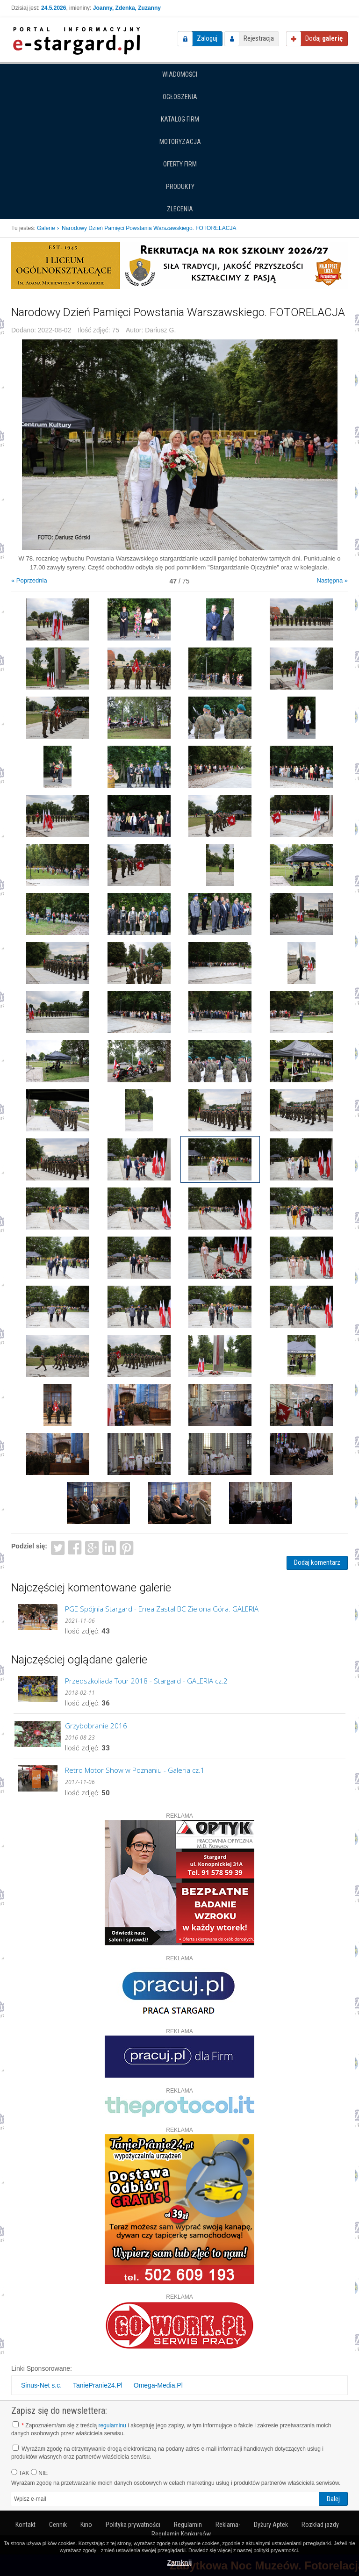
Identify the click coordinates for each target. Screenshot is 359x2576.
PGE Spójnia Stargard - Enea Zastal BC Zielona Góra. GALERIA (161, 1608)
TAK (20, 2472)
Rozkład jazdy (320, 2524)
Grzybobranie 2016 (96, 1725)
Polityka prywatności (133, 2524)
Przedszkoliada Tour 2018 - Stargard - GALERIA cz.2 (146, 1680)
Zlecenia (180, 209)
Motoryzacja (180, 141)
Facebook (75, 1547)
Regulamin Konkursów (181, 2534)
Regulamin (188, 2524)
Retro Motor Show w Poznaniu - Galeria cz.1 (135, 1770)
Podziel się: (29, 1546)
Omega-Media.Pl (158, 2385)
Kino (86, 2524)
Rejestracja (259, 38)
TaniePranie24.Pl (97, 2385)
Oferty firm (180, 164)
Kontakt (25, 2524)
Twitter (57, 1547)
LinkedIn (109, 1547)
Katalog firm (180, 119)
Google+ (92, 1547)
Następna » (332, 580)
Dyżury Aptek (271, 2524)
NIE (39, 2472)
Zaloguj (207, 38)
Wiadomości (179, 74)
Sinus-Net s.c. (41, 2385)
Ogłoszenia (180, 97)
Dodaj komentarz (317, 1562)
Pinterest (126, 1547)
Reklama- (227, 2524)
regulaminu (112, 2425)
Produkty (180, 186)
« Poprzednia (29, 580)
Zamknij (179, 2562)
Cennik (58, 2524)
